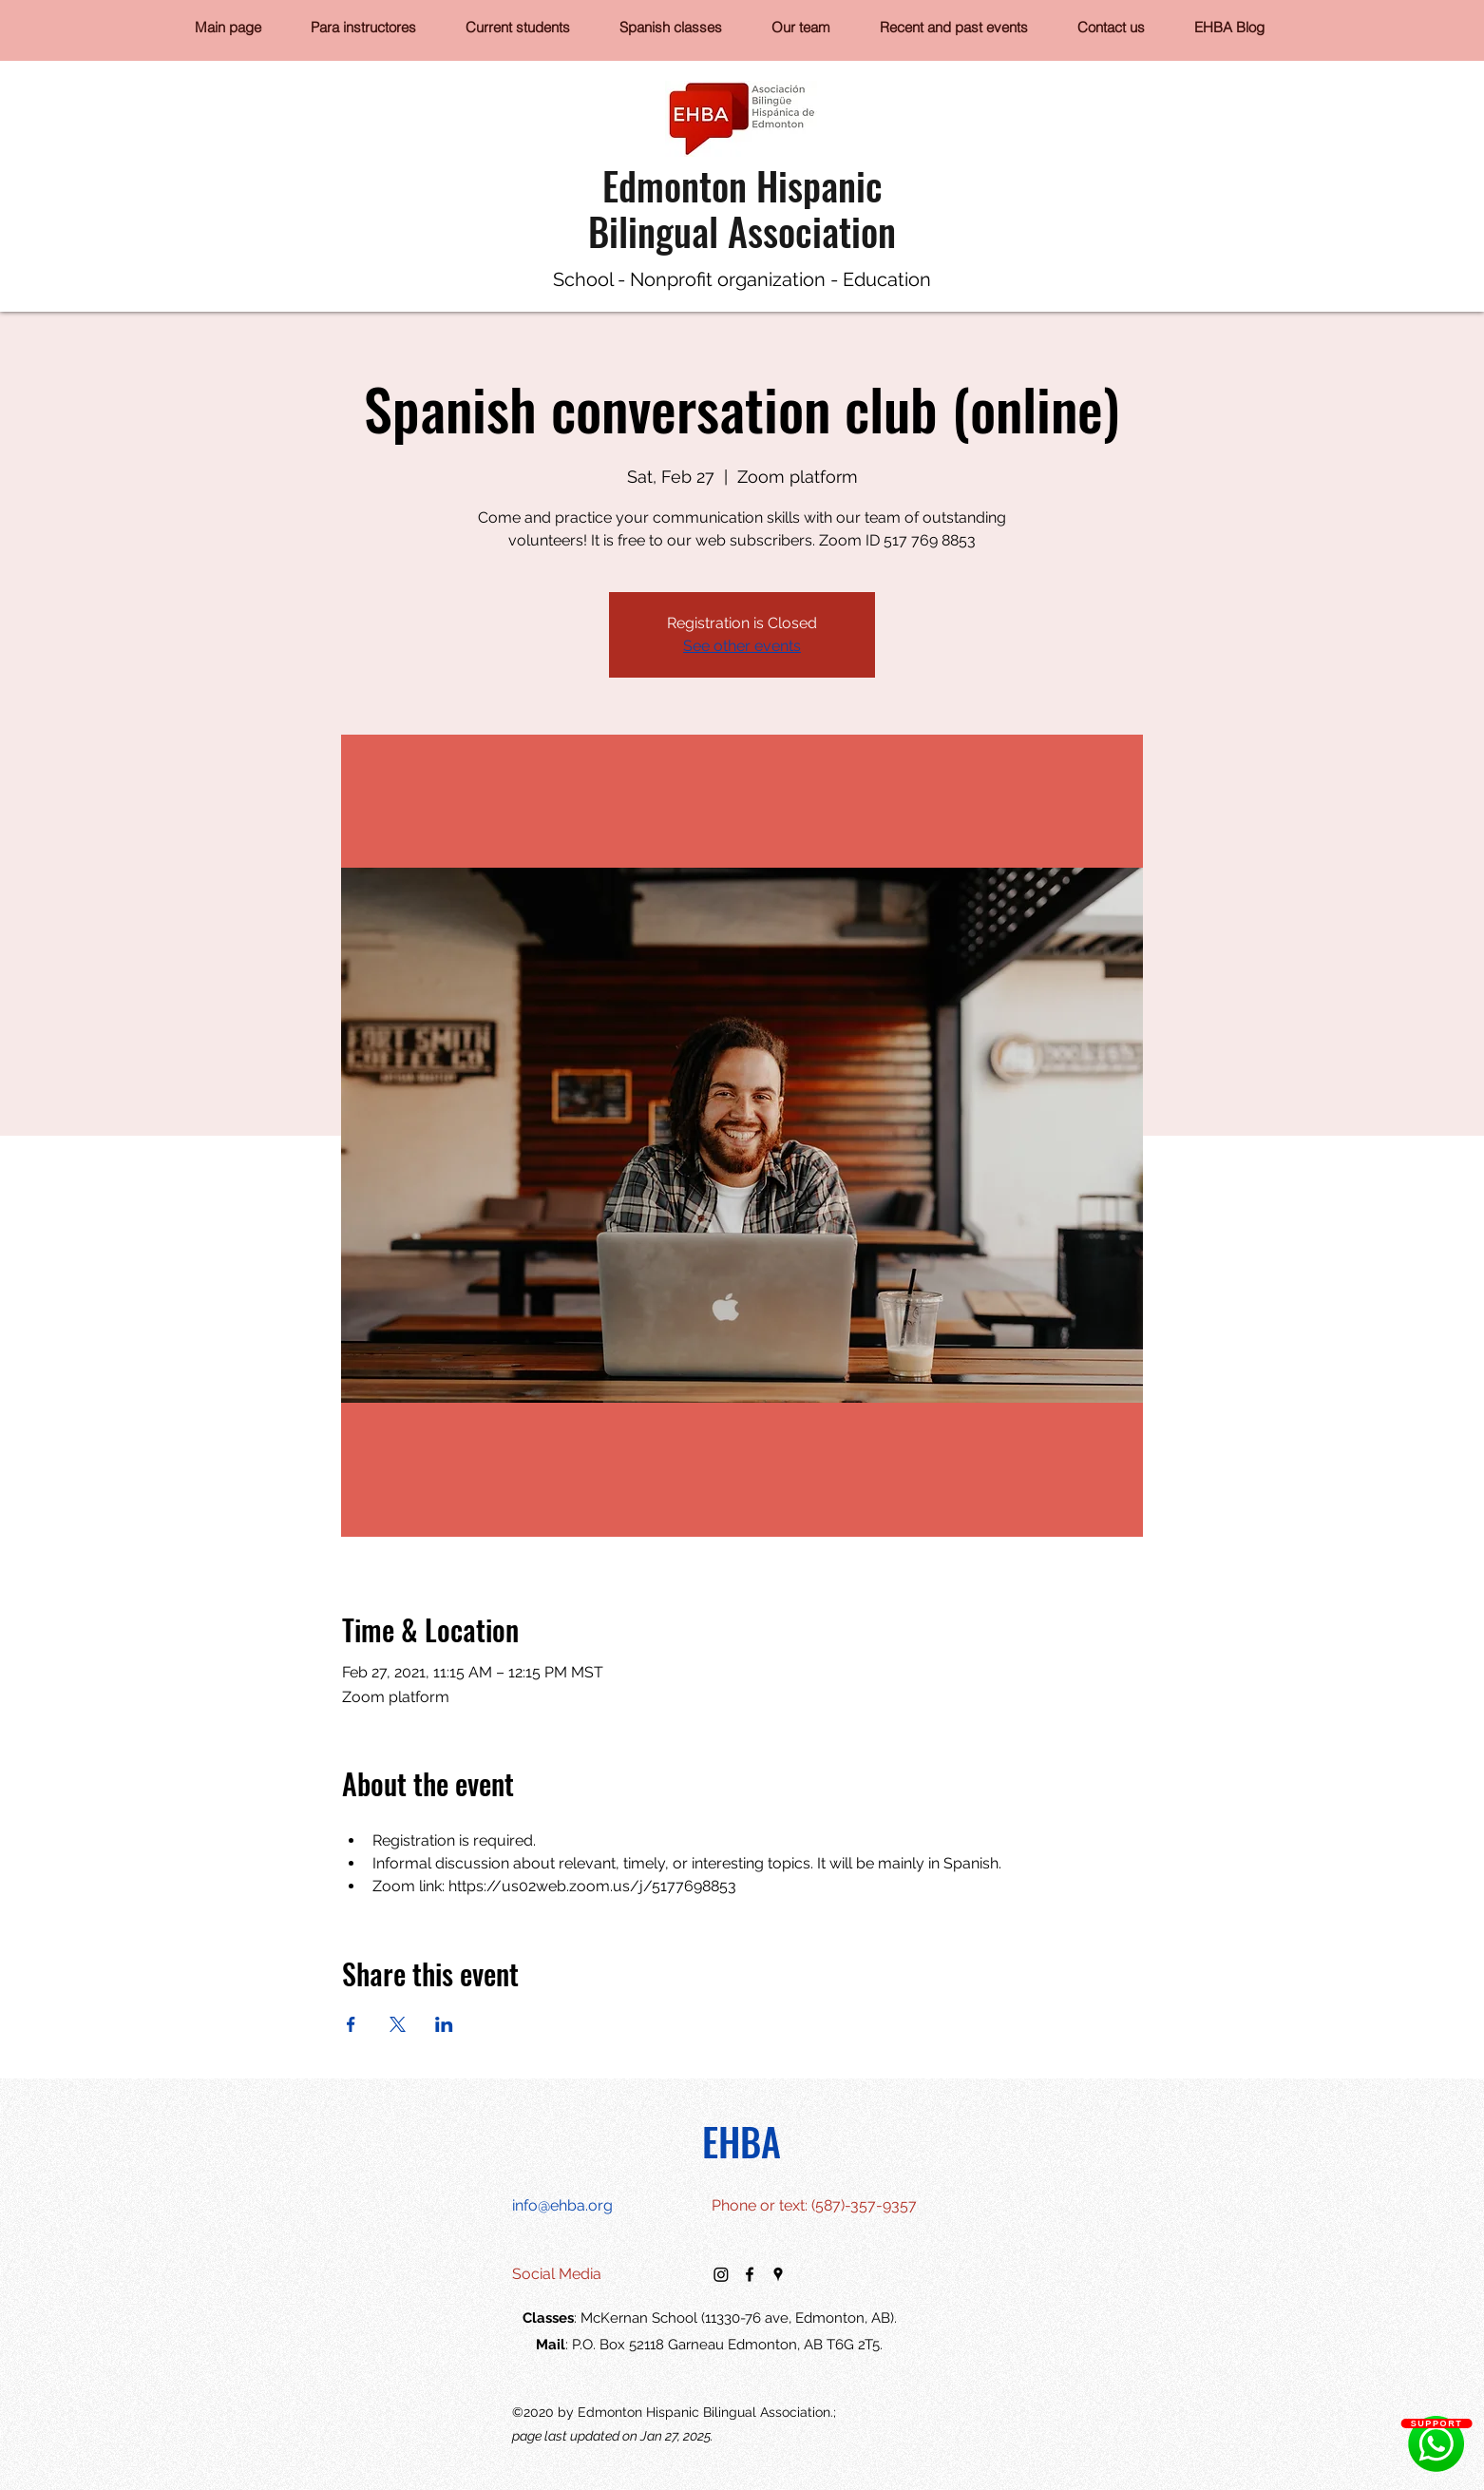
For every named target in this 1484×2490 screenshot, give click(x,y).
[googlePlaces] (778, 2274)
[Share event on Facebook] (351, 2024)
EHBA (741, 2141)
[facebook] (749, 2274)
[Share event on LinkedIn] (444, 2024)
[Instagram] (721, 2274)
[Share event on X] (398, 2024)
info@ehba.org (562, 2205)
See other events (742, 646)
